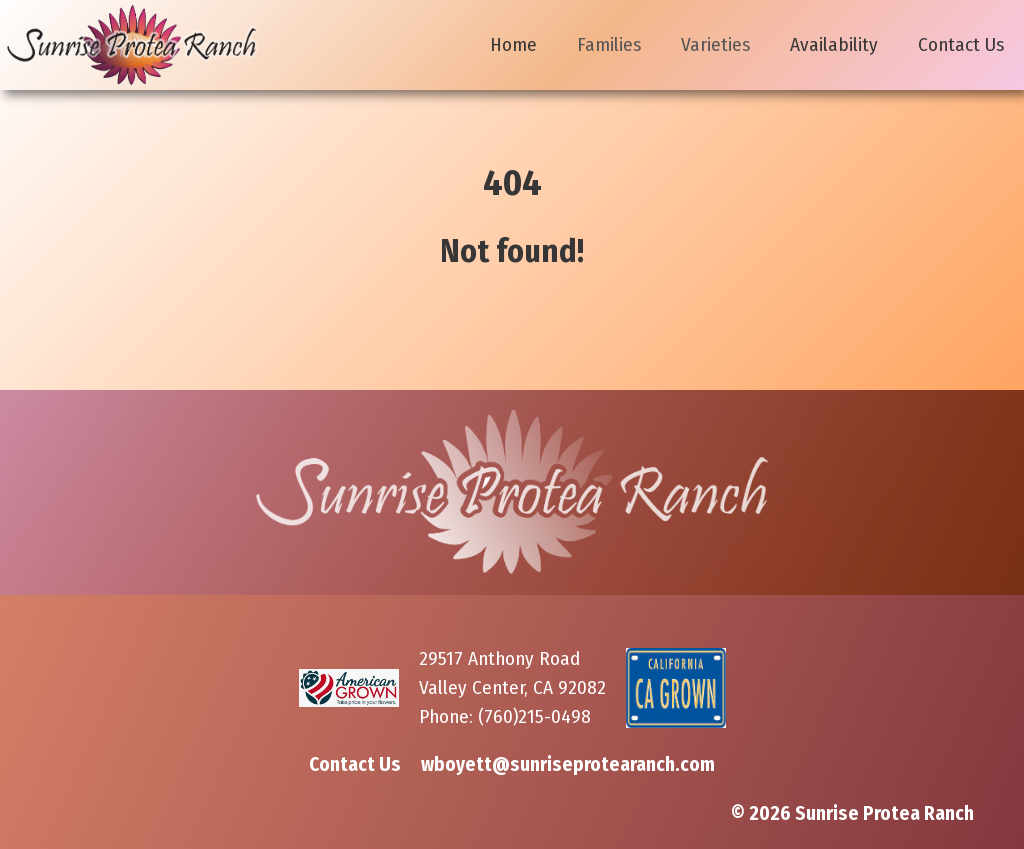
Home (513, 44)
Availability (834, 44)
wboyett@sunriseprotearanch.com (568, 764)
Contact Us (961, 44)
